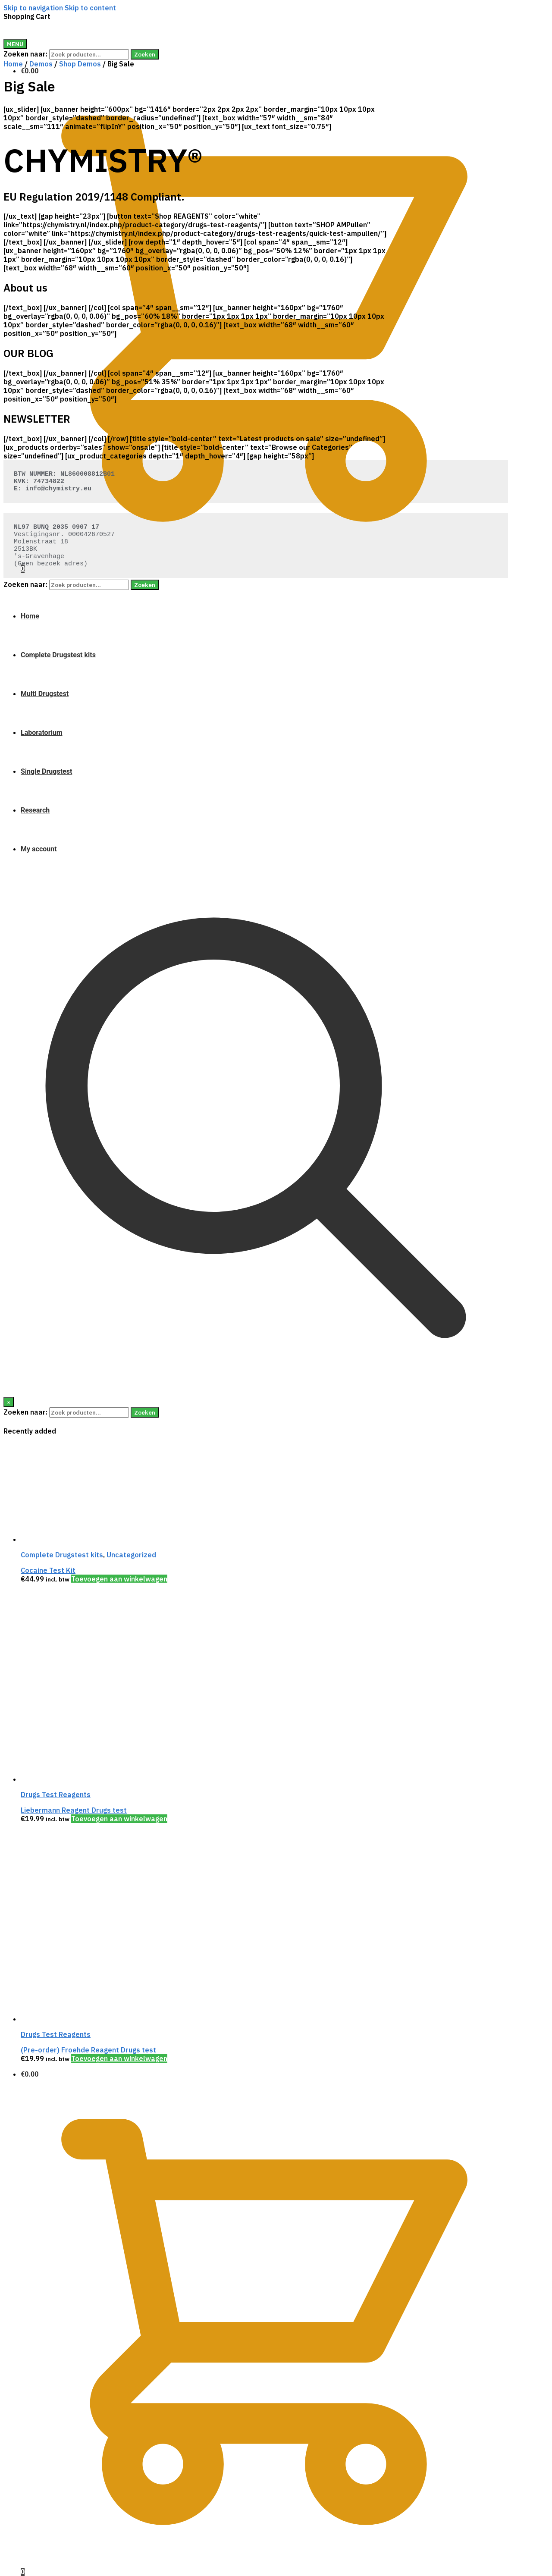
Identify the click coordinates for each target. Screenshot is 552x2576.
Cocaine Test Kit (48, 1570)
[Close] (8, 1402)
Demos (41, 64)
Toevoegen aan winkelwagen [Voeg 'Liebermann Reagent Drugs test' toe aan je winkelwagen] (119, 1818)
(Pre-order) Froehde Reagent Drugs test (88, 2050)
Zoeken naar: (25, 54)
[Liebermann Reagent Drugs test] (85, 1779)
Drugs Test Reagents (56, 1794)
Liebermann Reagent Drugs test (74, 1810)
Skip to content (90, 7)
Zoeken (144, 54)
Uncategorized (131, 1554)
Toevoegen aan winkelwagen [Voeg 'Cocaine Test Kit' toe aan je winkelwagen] (119, 1579)
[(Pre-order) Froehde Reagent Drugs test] (85, 2018)
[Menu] (15, 44)
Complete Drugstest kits (62, 1554)
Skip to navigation (33, 7)
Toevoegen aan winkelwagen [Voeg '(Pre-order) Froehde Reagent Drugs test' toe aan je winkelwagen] (119, 2058)
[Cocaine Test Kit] (85, 1539)
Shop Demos (80, 64)
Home (13, 64)
